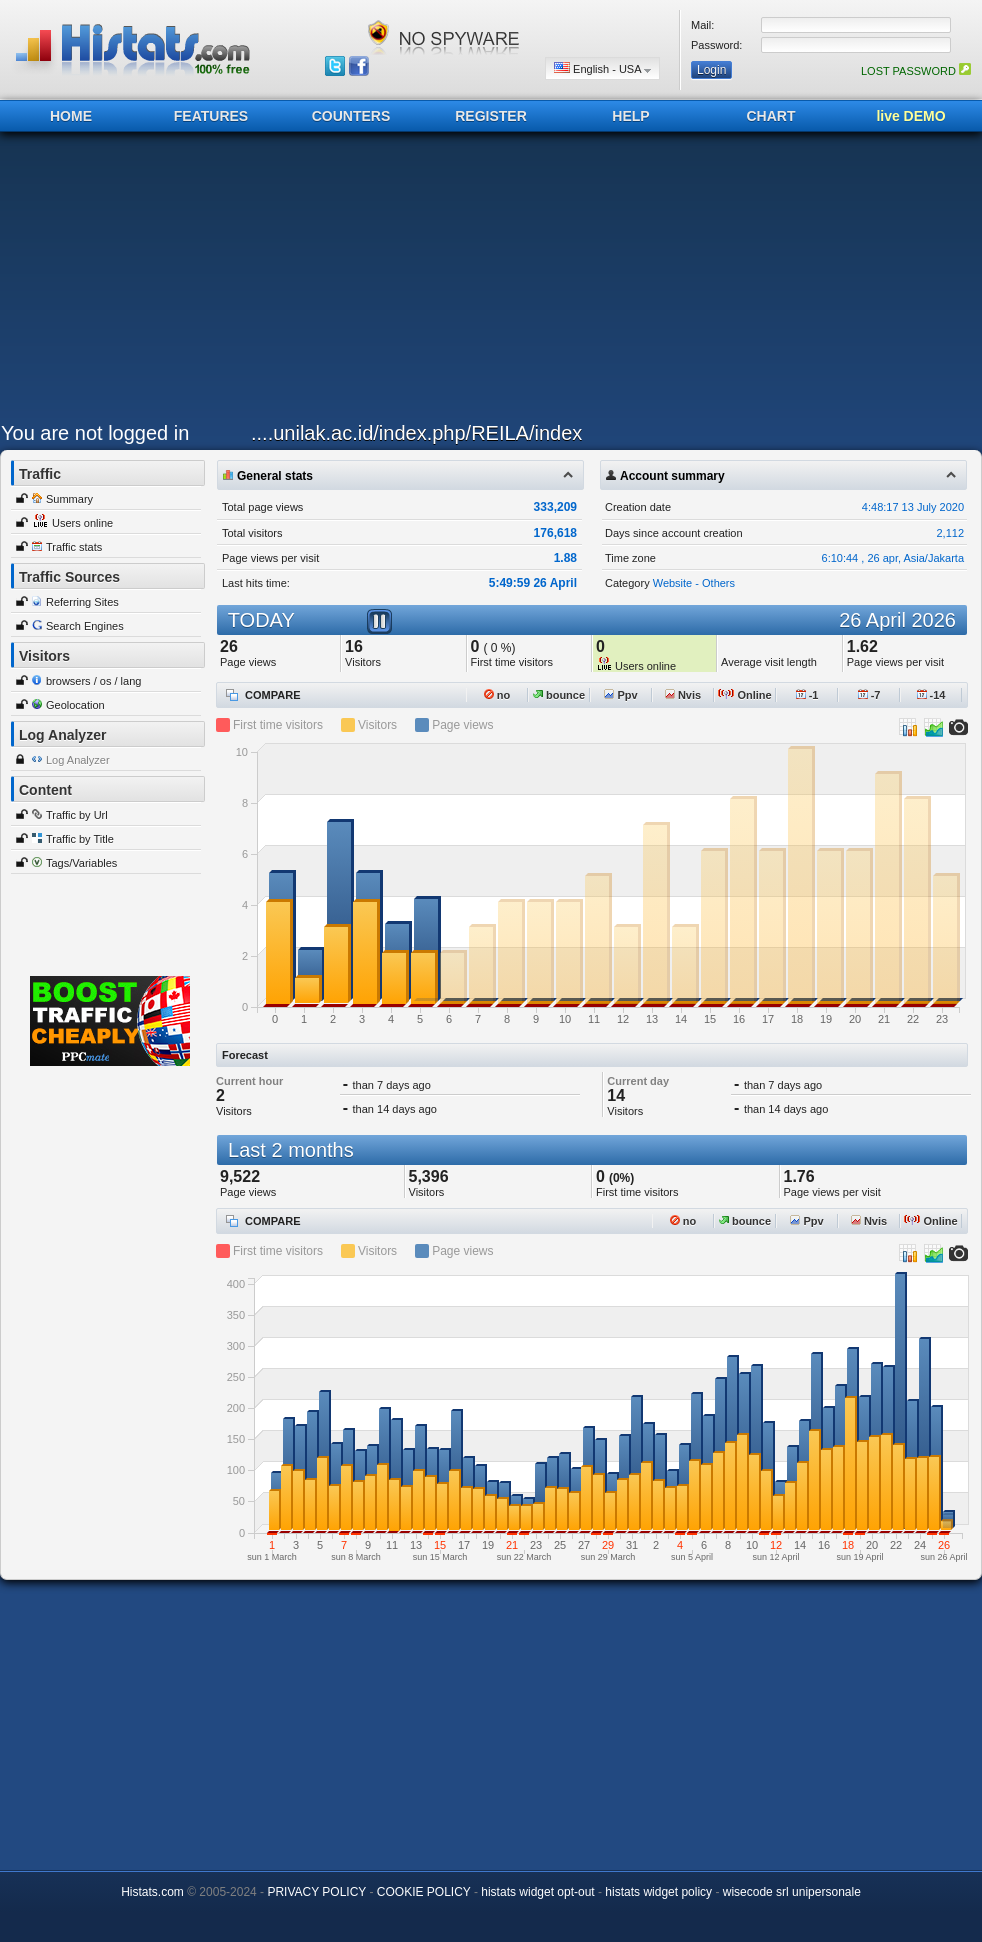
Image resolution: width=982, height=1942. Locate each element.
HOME (71, 116)
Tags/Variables (81, 863)
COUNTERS (351, 116)
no (497, 695)
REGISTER (491, 116)
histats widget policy (658, 1892)
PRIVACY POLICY (316, 1892)
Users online (82, 523)
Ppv (620, 695)
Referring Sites (82, 602)
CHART (771, 116)
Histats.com (152, 1892)
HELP (630, 116)
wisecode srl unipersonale (792, 1892)
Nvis (683, 695)
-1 (807, 695)
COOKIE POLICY (424, 1892)
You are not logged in (95, 433)
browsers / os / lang (93, 681)
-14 (931, 695)
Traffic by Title (80, 839)
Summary (69, 499)
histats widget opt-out (537, 1892)
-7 (869, 695)
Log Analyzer (78, 760)
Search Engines (85, 626)
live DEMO (910, 116)
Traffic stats (74, 547)
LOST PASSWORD (916, 71)
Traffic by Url (77, 815)
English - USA (602, 68)
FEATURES (211, 116)
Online (744, 695)
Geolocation (75, 705)
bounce (559, 695)
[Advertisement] (455, 282)
